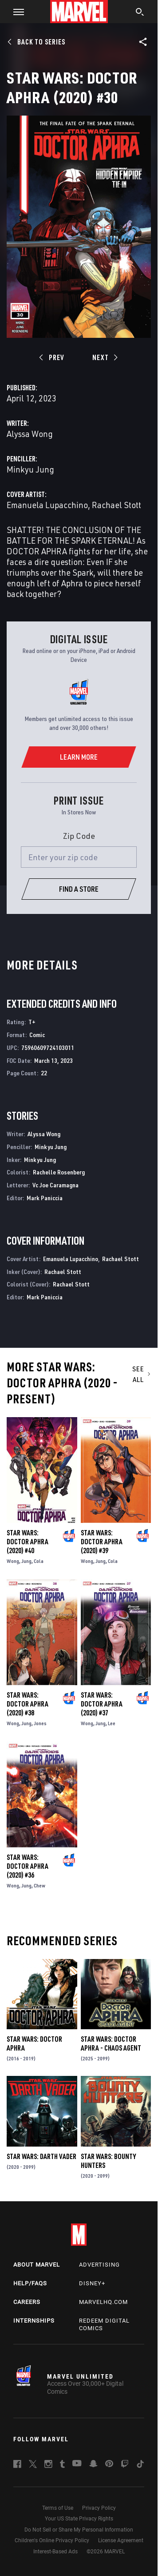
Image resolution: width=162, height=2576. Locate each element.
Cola (38, 1561)
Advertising (99, 2264)
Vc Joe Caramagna (55, 1185)
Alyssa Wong (30, 434)
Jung (26, 1561)
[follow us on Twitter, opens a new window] (33, 2465)
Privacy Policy (99, 2508)
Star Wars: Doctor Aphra (34, 2043)
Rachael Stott (116, 505)
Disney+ (92, 2283)
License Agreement (120, 2540)
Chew (39, 1885)
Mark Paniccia (45, 1198)
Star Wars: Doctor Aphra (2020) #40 (27, 1541)
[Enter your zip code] (78, 857)
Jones (40, 1723)
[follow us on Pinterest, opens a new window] (109, 2464)
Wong (13, 1561)
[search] (140, 12)
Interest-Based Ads (55, 2551)
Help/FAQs (30, 2283)
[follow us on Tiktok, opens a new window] (140, 2465)
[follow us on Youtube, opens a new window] (77, 2464)
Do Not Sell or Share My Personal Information (78, 2530)
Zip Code (79, 836)
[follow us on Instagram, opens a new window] (48, 2465)
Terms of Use (57, 2508)
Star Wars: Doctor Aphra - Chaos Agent (111, 2043)
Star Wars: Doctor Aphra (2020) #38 (27, 1704)
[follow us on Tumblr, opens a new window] (62, 2465)
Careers (26, 2302)
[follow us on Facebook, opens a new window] (17, 2465)
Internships (34, 2320)
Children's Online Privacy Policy (52, 2540)
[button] (15, 11)
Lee (111, 1723)
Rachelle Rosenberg (59, 1172)
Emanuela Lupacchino (47, 505)
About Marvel (36, 2264)
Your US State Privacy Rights (79, 2519)
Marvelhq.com (103, 2302)
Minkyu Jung (30, 469)
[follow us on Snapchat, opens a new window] (93, 2464)
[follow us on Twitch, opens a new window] (125, 2465)
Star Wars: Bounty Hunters (108, 2161)
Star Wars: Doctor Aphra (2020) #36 (27, 1866)
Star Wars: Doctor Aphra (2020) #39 (101, 1541)
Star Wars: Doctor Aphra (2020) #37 (101, 1704)
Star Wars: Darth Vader (41, 2156)
